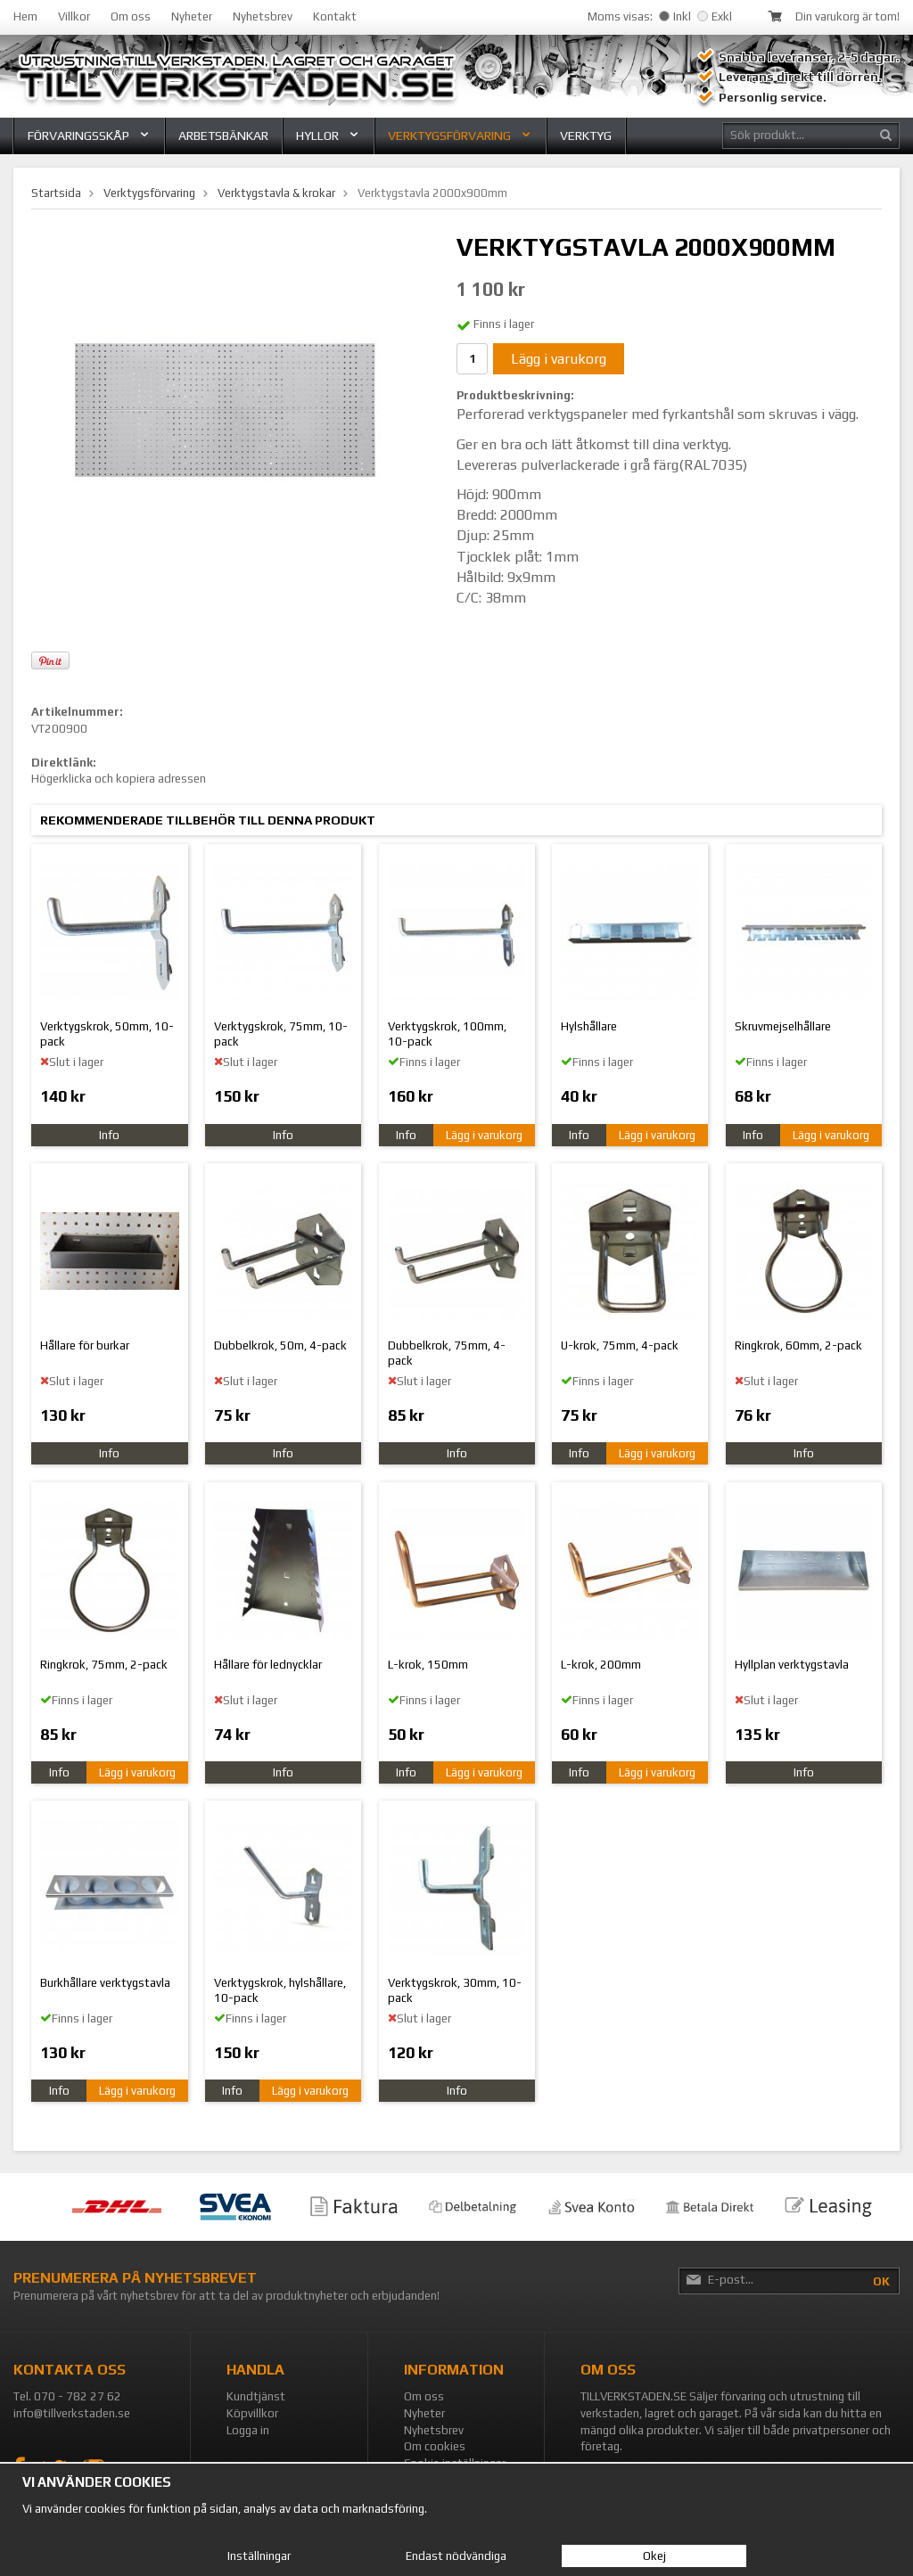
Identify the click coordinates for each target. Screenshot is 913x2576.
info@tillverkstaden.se (71, 2413)
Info (109, 1135)
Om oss (131, 16)
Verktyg (586, 135)
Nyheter (191, 16)
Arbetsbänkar (223, 135)
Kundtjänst (255, 2396)
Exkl (714, 16)
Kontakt (335, 16)
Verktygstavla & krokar (276, 193)
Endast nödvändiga (456, 2556)
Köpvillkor (252, 2413)
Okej (654, 2556)
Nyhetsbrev (262, 16)
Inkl (675, 16)
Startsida (56, 193)
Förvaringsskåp (89, 135)
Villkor (74, 16)
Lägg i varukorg (558, 358)
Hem (25, 16)
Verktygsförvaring (460, 135)
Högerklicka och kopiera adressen (118, 778)
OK (881, 2281)
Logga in (247, 2430)
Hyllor (328, 135)
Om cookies (434, 2446)
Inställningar (259, 2556)
